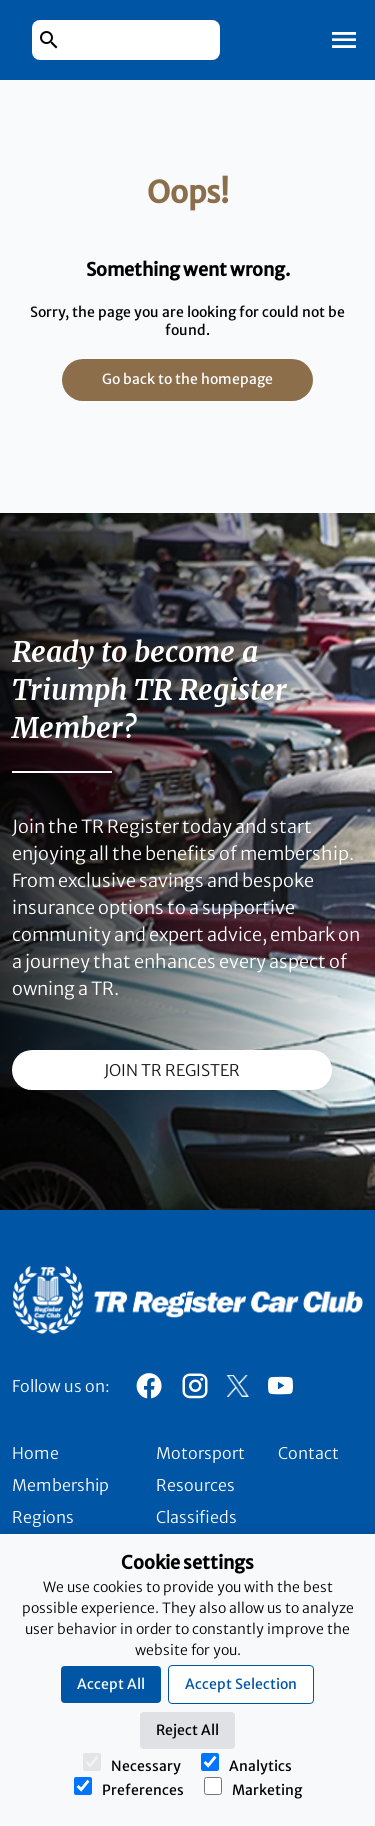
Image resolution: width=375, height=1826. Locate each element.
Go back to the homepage (187, 379)
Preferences (129, 1788)
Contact (308, 1453)
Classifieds (196, 1517)
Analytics (246, 1764)
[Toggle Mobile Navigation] (344, 40)
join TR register (172, 1070)
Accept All (111, 1684)
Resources (195, 1485)
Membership (60, 1485)
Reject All (187, 1730)
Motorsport (200, 1453)
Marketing (253, 1788)
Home (35, 1453)
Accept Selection (241, 1684)
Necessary (132, 1764)
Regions (43, 1517)
